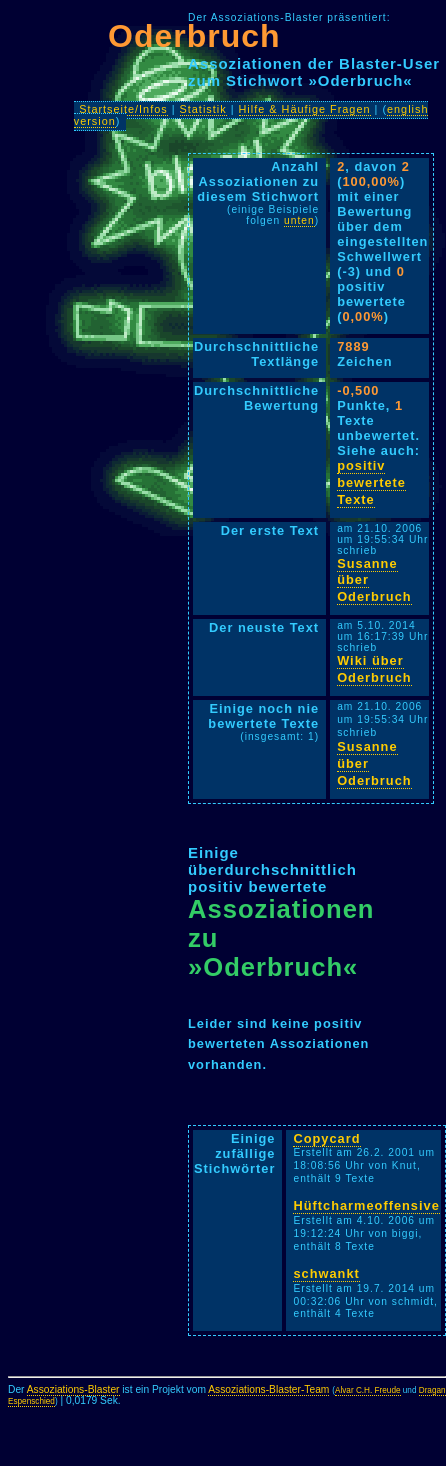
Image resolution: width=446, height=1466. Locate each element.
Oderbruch (194, 36)
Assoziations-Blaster (73, 1389)
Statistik (203, 109)
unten (299, 220)
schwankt (326, 1273)
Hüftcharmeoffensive (366, 1205)
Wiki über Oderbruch (374, 669)
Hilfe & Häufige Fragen (305, 109)
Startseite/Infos (123, 109)
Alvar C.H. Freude (368, 1390)
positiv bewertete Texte (371, 482)
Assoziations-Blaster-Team (268, 1389)
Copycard (326, 1138)
